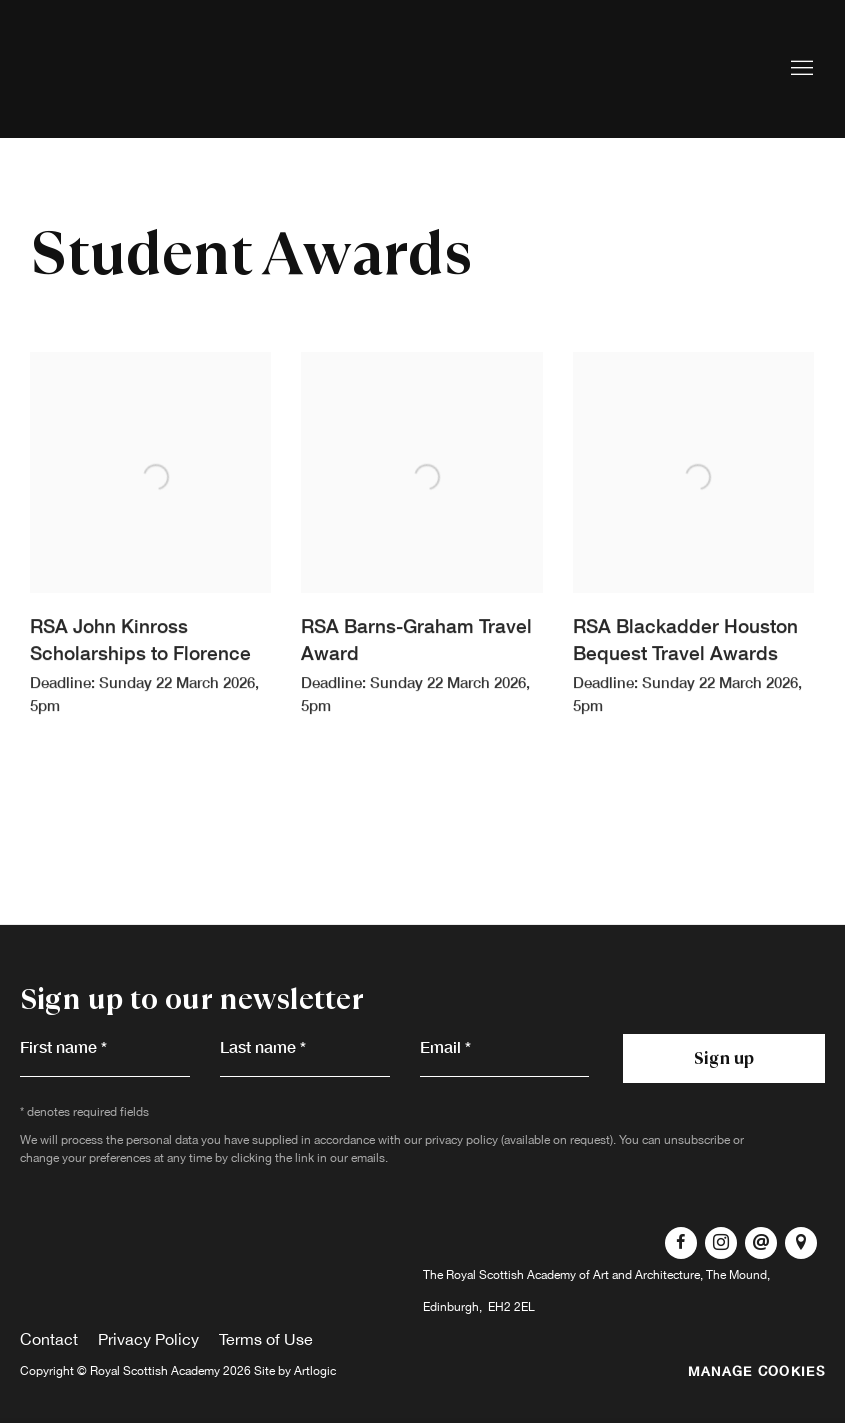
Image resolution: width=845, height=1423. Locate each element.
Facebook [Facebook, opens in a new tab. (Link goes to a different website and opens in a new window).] (681, 1243)
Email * (445, 1046)
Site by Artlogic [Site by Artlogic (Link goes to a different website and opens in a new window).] (295, 1371)
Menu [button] (800, 69)
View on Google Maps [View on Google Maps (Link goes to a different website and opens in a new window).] (801, 1243)
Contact (49, 1339)
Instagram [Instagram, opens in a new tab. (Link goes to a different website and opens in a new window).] (721, 1243)
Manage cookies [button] (756, 1371)
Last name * (263, 1046)
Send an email (761, 1243)
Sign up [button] (724, 1058)
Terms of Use (266, 1339)
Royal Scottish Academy (150, 69)
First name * (63, 1046)
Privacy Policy (148, 1339)
